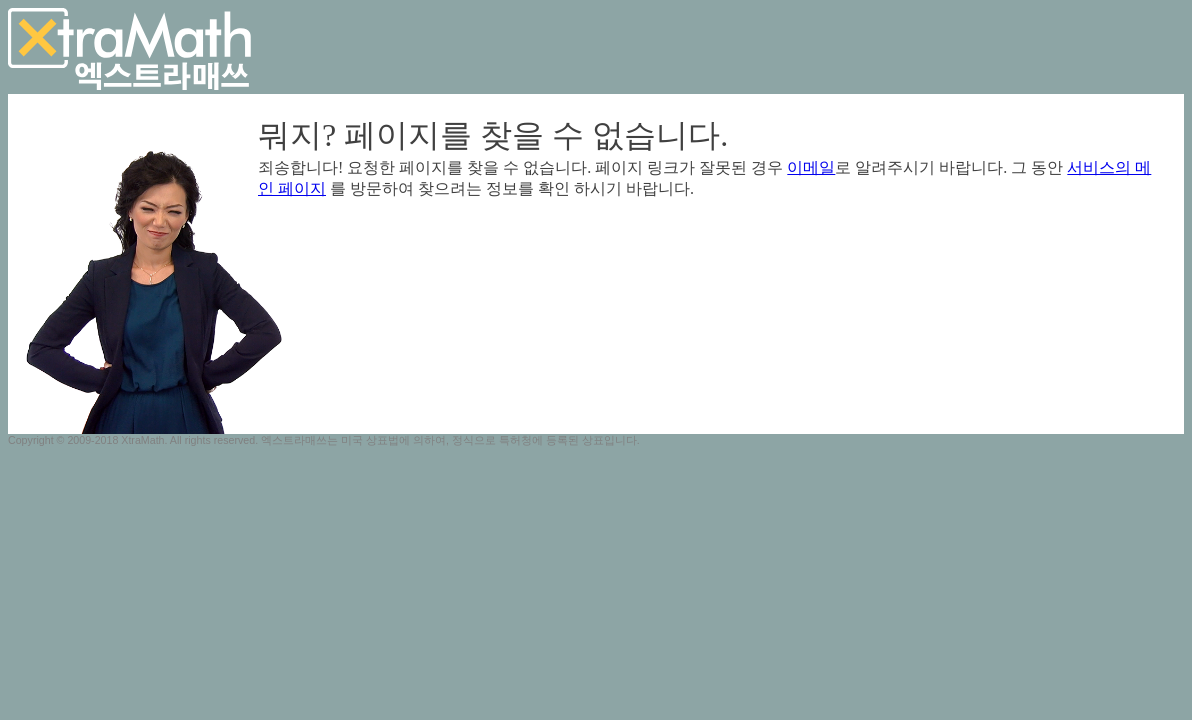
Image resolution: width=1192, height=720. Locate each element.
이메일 (811, 167)
